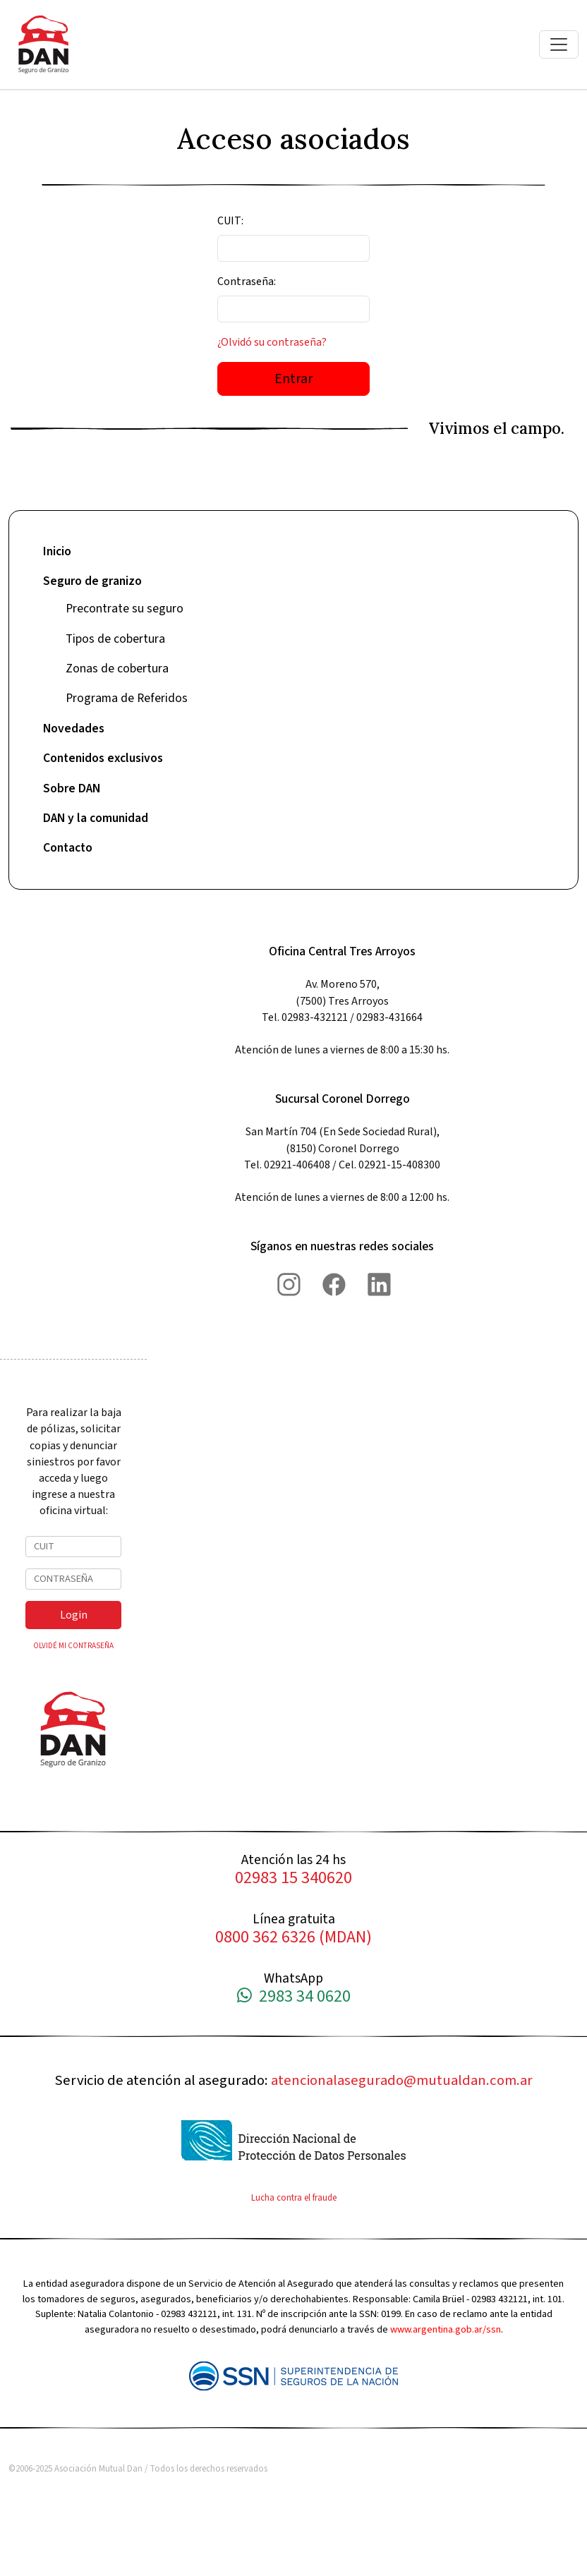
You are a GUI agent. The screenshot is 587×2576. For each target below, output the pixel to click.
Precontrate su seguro (124, 608)
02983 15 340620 (293, 1878)
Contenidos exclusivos (103, 758)
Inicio (57, 551)
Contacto (67, 848)
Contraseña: (246, 281)
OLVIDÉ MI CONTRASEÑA (73, 1645)
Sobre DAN (71, 788)
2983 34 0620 (294, 1997)
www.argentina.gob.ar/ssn (445, 2329)
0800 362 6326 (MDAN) (293, 1938)
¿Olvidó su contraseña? (272, 342)
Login (73, 1615)
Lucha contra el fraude (294, 2197)
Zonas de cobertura (117, 668)
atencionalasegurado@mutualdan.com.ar (402, 2080)
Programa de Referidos (127, 698)
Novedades (73, 728)
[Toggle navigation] (559, 44)
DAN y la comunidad (95, 818)
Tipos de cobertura (115, 639)
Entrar (293, 379)
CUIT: (230, 221)
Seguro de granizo (92, 581)
